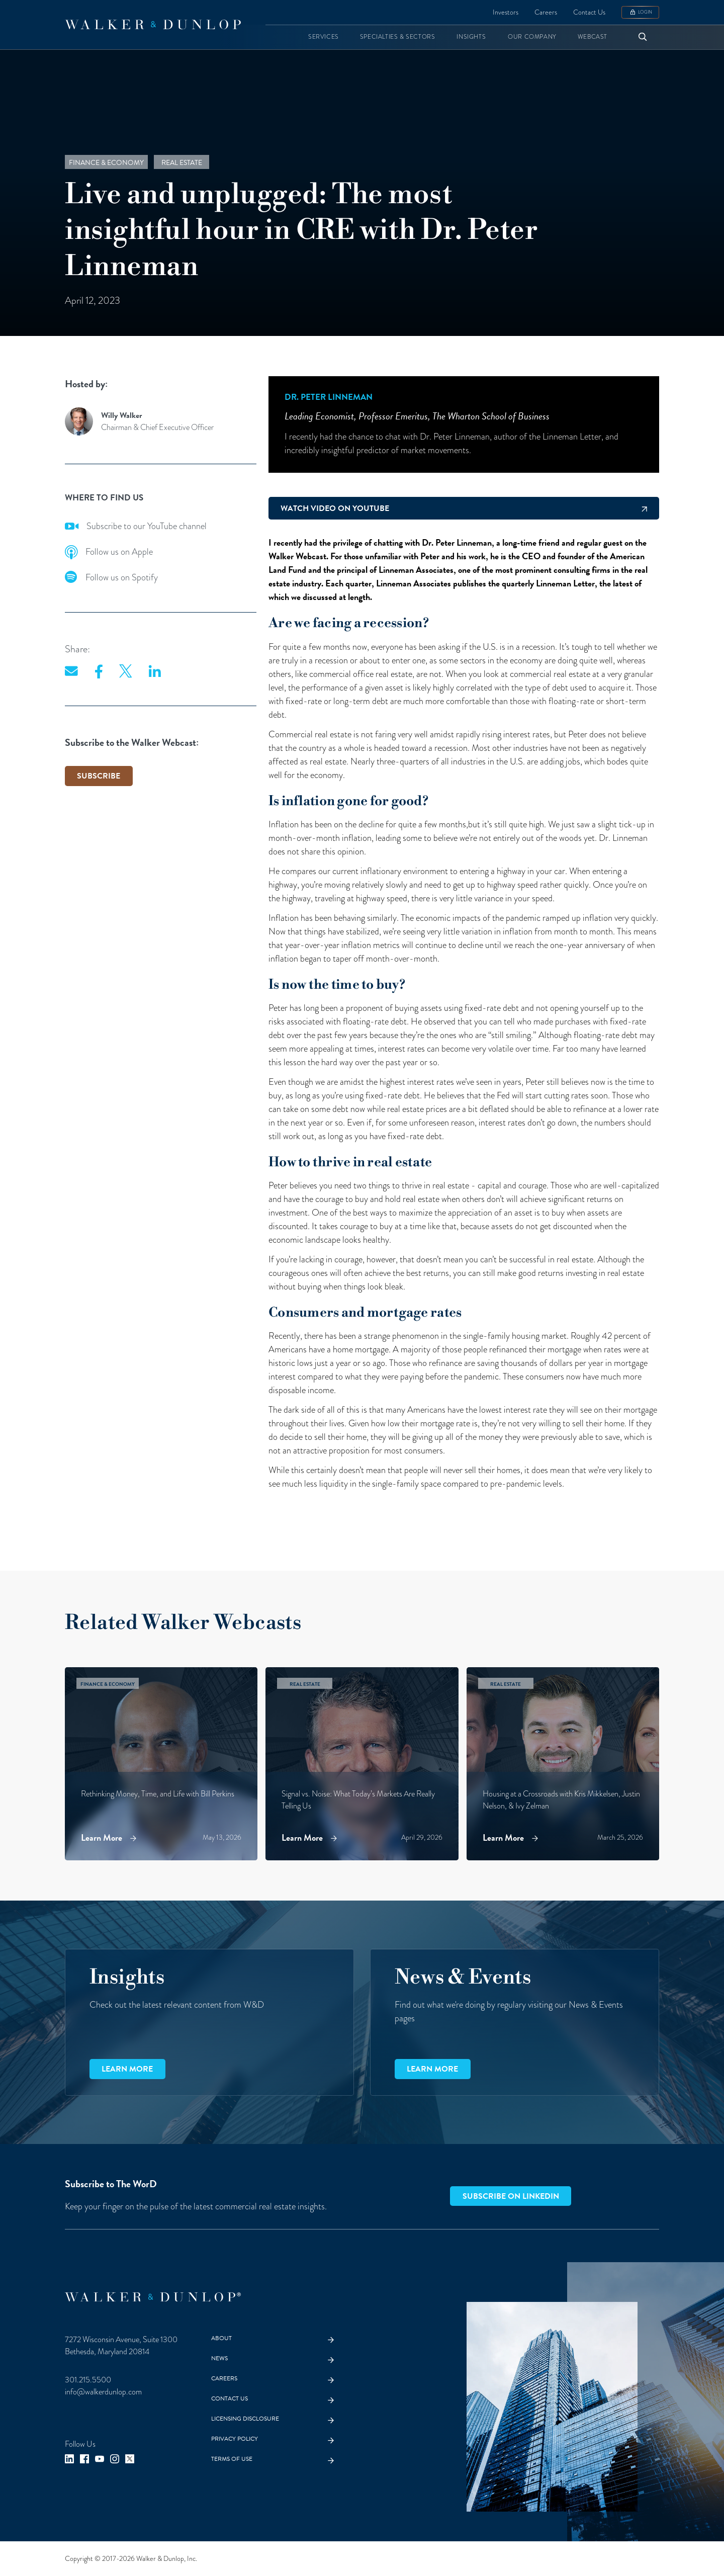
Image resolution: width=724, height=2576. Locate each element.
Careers (545, 12)
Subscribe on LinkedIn (511, 2196)
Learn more (127, 2069)
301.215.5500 (88, 2379)
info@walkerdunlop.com (103, 2391)
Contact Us (589, 12)
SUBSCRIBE (98, 776)
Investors (505, 12)
